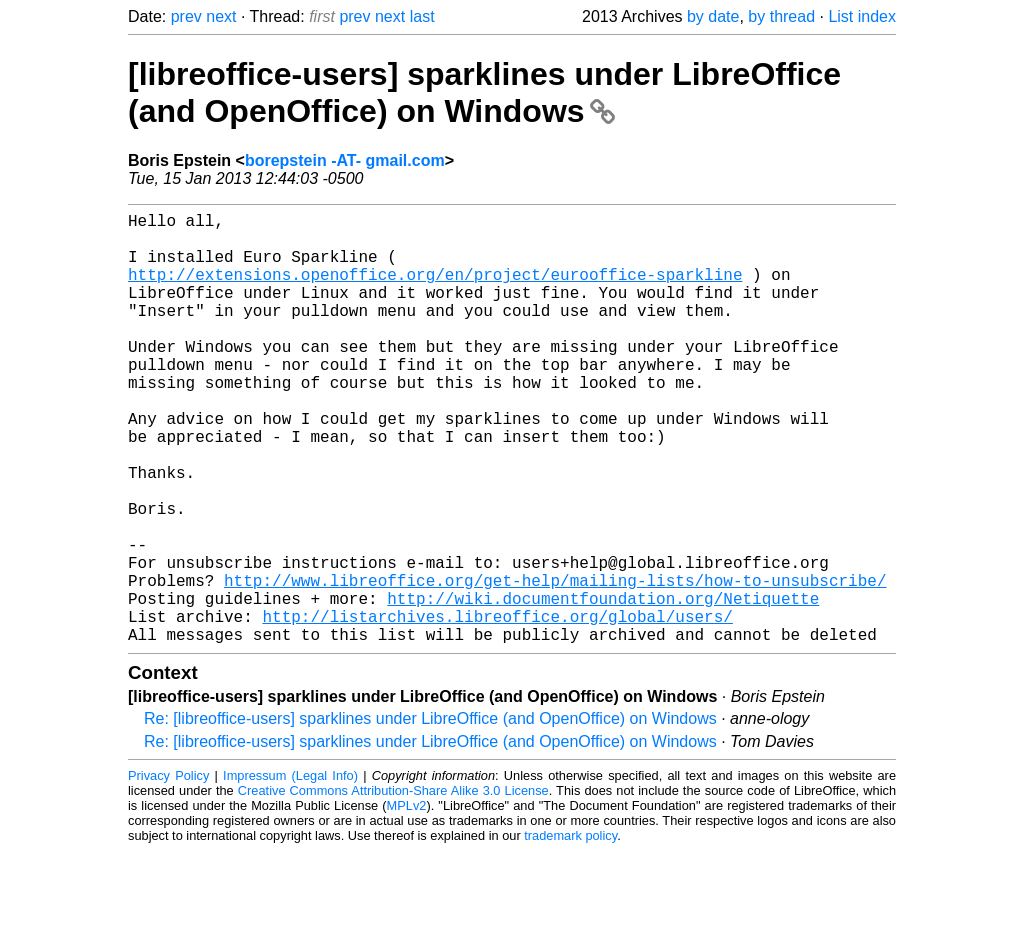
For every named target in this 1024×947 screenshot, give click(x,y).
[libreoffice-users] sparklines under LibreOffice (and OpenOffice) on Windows (484, 92)
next (221, 16)
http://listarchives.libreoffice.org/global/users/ (497, 708)
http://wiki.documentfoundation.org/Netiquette (603, 686)
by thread (781, 16)
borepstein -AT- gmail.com (345, 160)
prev (186, 16)
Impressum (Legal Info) (290, 871)
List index (862, 16)
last (422, 16)
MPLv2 (407, 901)
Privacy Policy (168, 871)
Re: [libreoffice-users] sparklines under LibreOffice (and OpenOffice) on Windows (430, 814)
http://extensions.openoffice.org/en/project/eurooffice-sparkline (435, 290)
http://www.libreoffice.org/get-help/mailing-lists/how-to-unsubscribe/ (555, 664)
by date (713, 16)
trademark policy (570, 931)
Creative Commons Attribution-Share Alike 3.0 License (393, 886)
